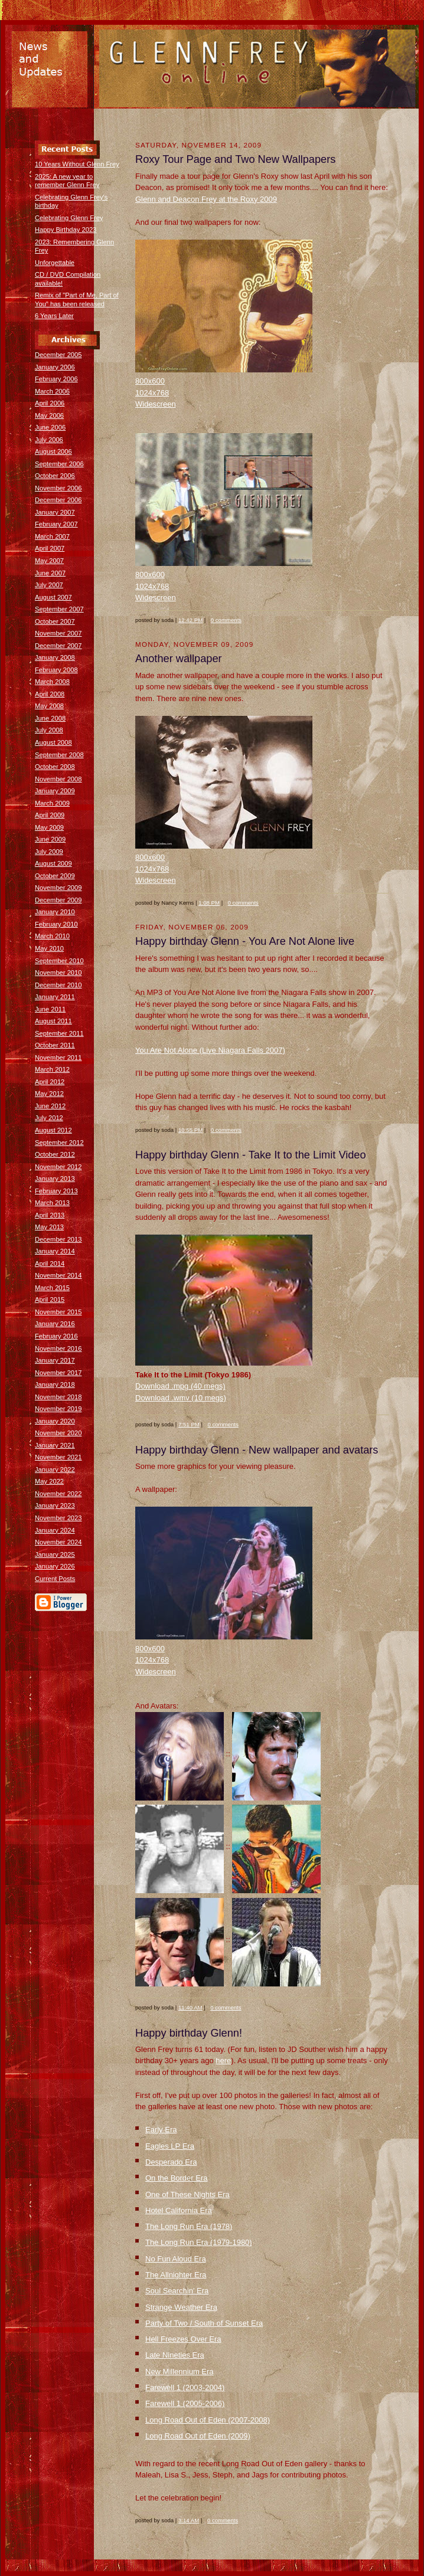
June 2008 (50, 718)
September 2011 (59, 1033)
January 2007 (55, 512)
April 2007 (49, 548)
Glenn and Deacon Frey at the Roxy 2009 (206, 199)
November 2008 (58, 779)
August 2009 (53, 863)
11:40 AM (190, 2007)
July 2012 (49, 1117)
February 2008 (56, 669)
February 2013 (56, 1190)
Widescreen (155, 404)
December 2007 (58, 645)
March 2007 (52, 536)
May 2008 (49, 705)
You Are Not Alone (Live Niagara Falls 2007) (210, 1050)
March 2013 (52, 1202)
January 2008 (55, 657)
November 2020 (58, 1432)
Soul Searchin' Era (176, 2290)
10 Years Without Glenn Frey (77, 164)
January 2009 (55, 790)
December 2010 (58, 984)
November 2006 (58, 488)
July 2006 (49, 439)
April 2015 (49, 1299)
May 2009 (49, 827)
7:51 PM (189, 1424)
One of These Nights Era (187, 2194)
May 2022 (49, 1481)
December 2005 (58, 354)
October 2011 (55, 1045)
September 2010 (59, 960)
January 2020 (55, 1421)
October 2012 (55, 1154)
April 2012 (49, 1081)
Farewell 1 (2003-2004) (184, 2387)
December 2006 (58, 499)
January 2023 (55, 1505)
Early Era (161, 2129)
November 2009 (58, 887)
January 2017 (55, 1360)
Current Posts (55, 1578)
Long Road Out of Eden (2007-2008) (207, 2419)
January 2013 (55, 1178)
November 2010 (58, 972)
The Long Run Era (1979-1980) (198, 2242)
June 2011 (50, 1009)
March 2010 (52, 936)
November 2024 (58, 1542)
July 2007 (49, 584)
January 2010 (55, 911)
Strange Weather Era (181, 2307)
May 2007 (49, 560)
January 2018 (55, 1384)
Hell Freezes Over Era (183, 2339)
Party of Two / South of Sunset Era (204, 2323)
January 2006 (55, 367)
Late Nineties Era (174, 2355)
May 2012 (49, 1093)
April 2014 (49, 1263)
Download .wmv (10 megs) (180, 1397)
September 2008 (59, 754)
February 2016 (56, 1336)
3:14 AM (188, 2520)
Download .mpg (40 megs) (180, 1386)
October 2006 (55, 475)
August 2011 (53, 1020)
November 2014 (58, 1275)
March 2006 (52, 391)
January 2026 (55, 1566)
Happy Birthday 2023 (65, 229)
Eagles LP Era (169, 2146)
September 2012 (59, 1142)
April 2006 (49, 403)
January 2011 (55, 996)
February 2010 (56, 924)
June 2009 (50, 839)
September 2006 (59, 463)
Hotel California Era (178, 2210)
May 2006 (49, 415)
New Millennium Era (179, 2371)
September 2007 (59, 609)
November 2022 (58, 1493)
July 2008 (49, 730)
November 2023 (58, 1517)
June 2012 (50, 1105)
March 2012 (52, 1069)
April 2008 (49, 694)
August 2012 (53, 1130)
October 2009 (55, 875)
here (223, 2060)
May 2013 (49, 1226)
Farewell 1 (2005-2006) (184, 2403)
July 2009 (49, 851)
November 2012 (58, 1166)
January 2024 (55, 1530)
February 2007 (56, 524)
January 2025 (55, 1554)
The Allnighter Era (175, 2274)
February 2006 (56, 378)
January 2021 (55, 1445)
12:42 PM (190, 620)
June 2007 (50, 573)
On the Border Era (176, 2178)
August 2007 (53, 597)
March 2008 (52, 681)
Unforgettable (54, 262)
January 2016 (55, 1323)
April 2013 (49, 1215)
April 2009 (49, 815)
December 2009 (58, 900)
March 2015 (52, 1287)
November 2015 (58, 1311)
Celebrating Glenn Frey (69, 217)
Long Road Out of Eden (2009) (197, 2435)
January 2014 (55, 1251)
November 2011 (58, 1057)
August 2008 (53, 742)
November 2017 (58, 1372)
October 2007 (55, 621)
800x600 (150, 381)
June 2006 (50, 427)
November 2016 (58, 1348)
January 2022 (55, 1469)
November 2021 (58, 1457)
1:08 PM (209, 902)
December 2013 (58, 1239)
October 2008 (55, 766)
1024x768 (152, 392)
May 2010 (49, 948)
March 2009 (52, 803)
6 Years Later (54, 315)
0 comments (226, 620)
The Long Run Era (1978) (188, 2226)
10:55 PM (190, 1130)
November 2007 (58, 633)
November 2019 (58, 1408)
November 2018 (58, 1396)
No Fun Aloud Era (175, 2258)
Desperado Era (171, 2162)
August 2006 (53, 451)
